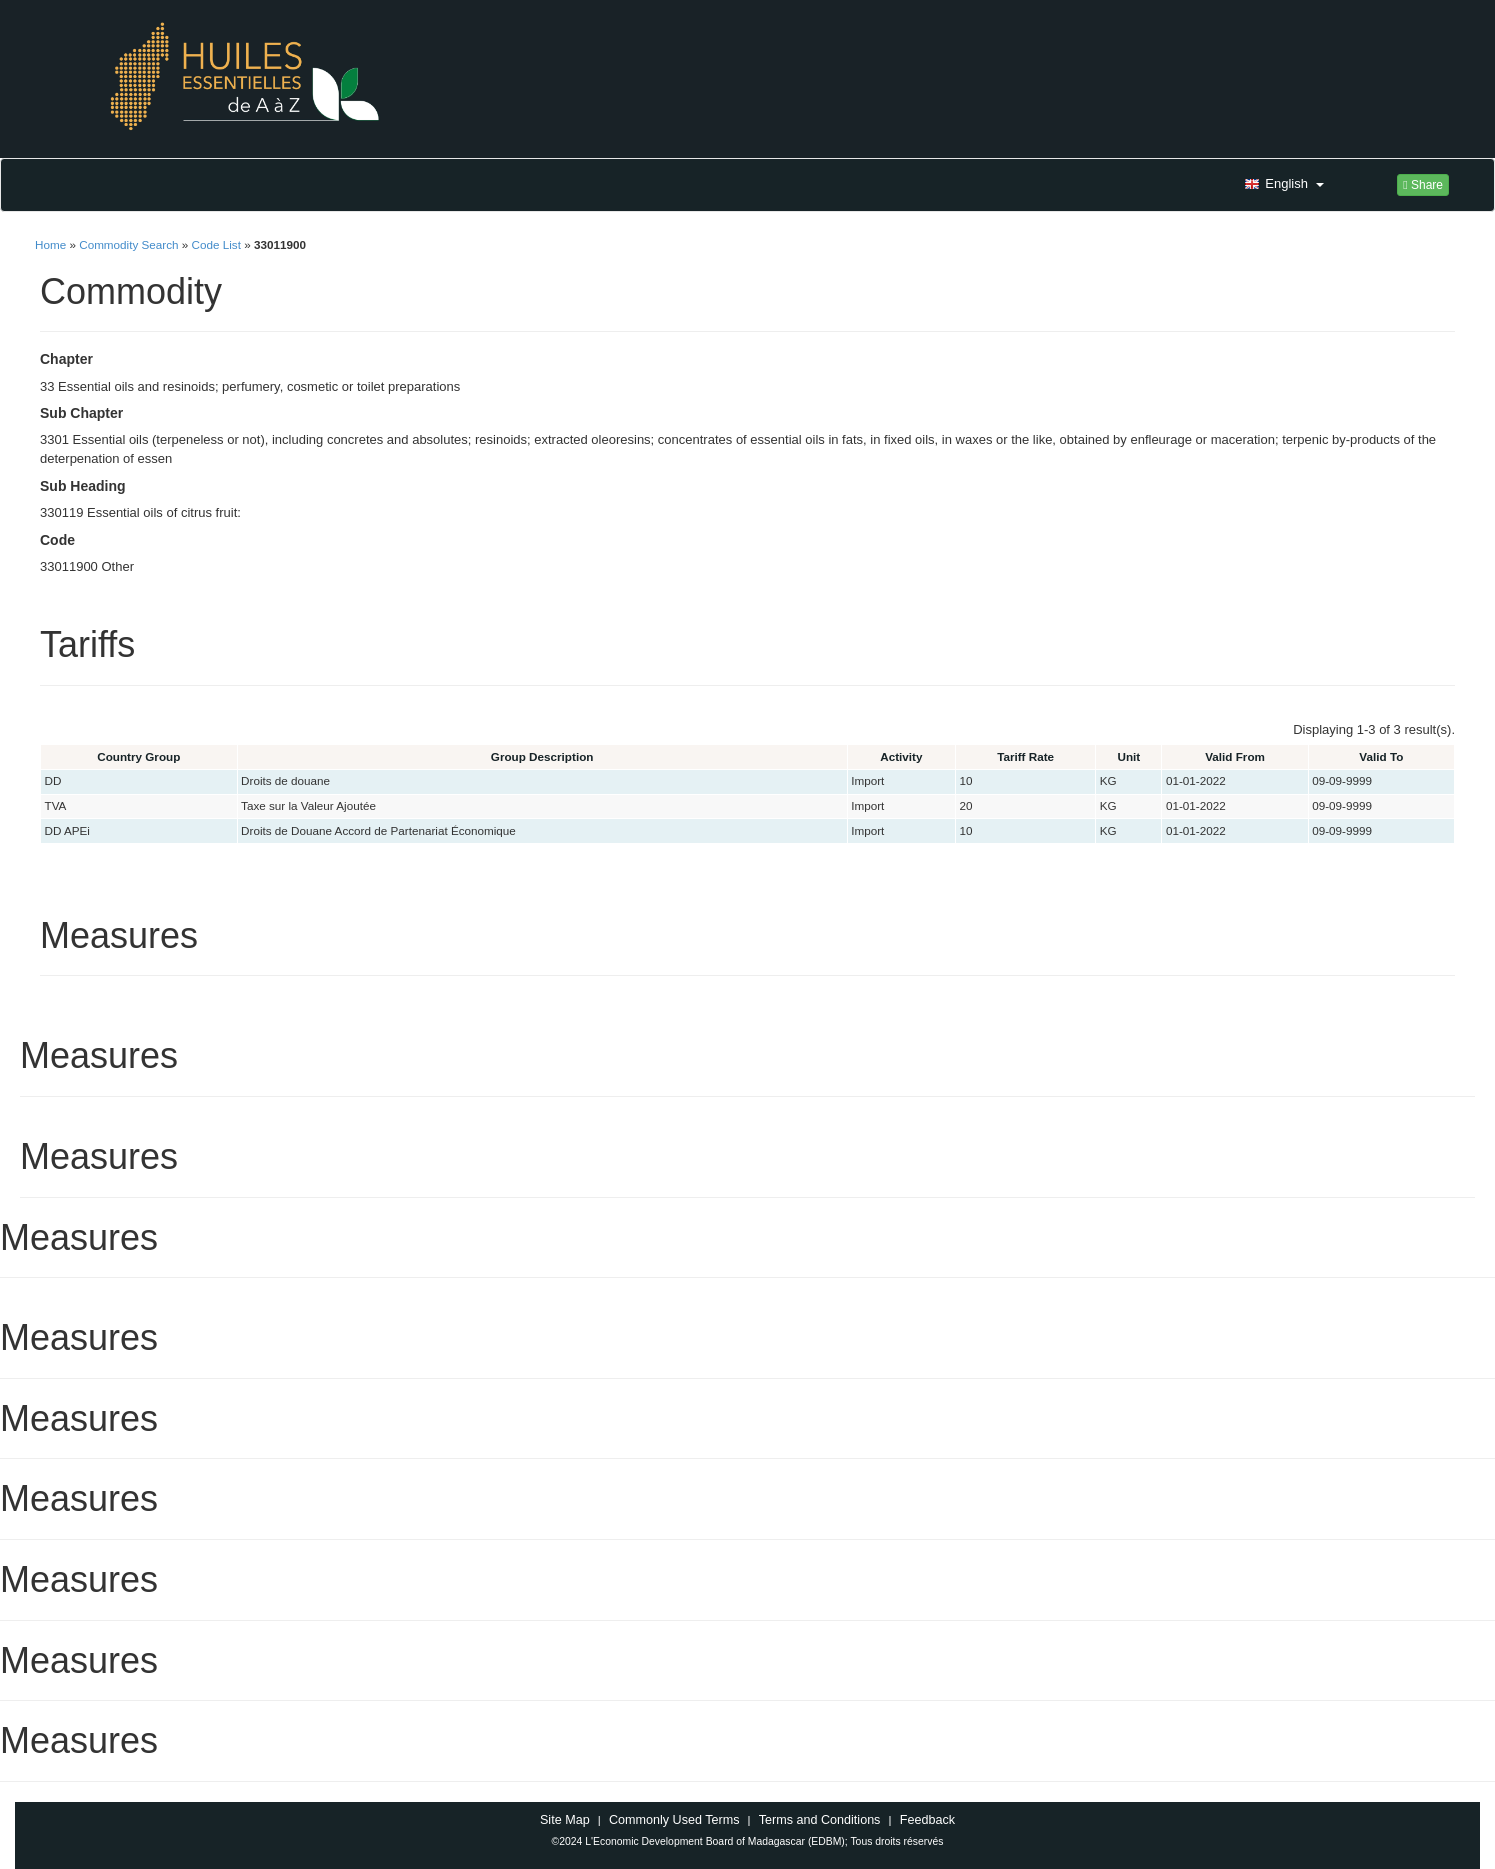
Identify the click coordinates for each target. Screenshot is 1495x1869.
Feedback (927, 1820)
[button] (1282, 185)
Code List (216, 244)
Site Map (565, 1820)
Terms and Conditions (820, 1820)
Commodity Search (128, 244)
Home (50, 244)
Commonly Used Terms (674, 1820)
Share (1423, 185)
